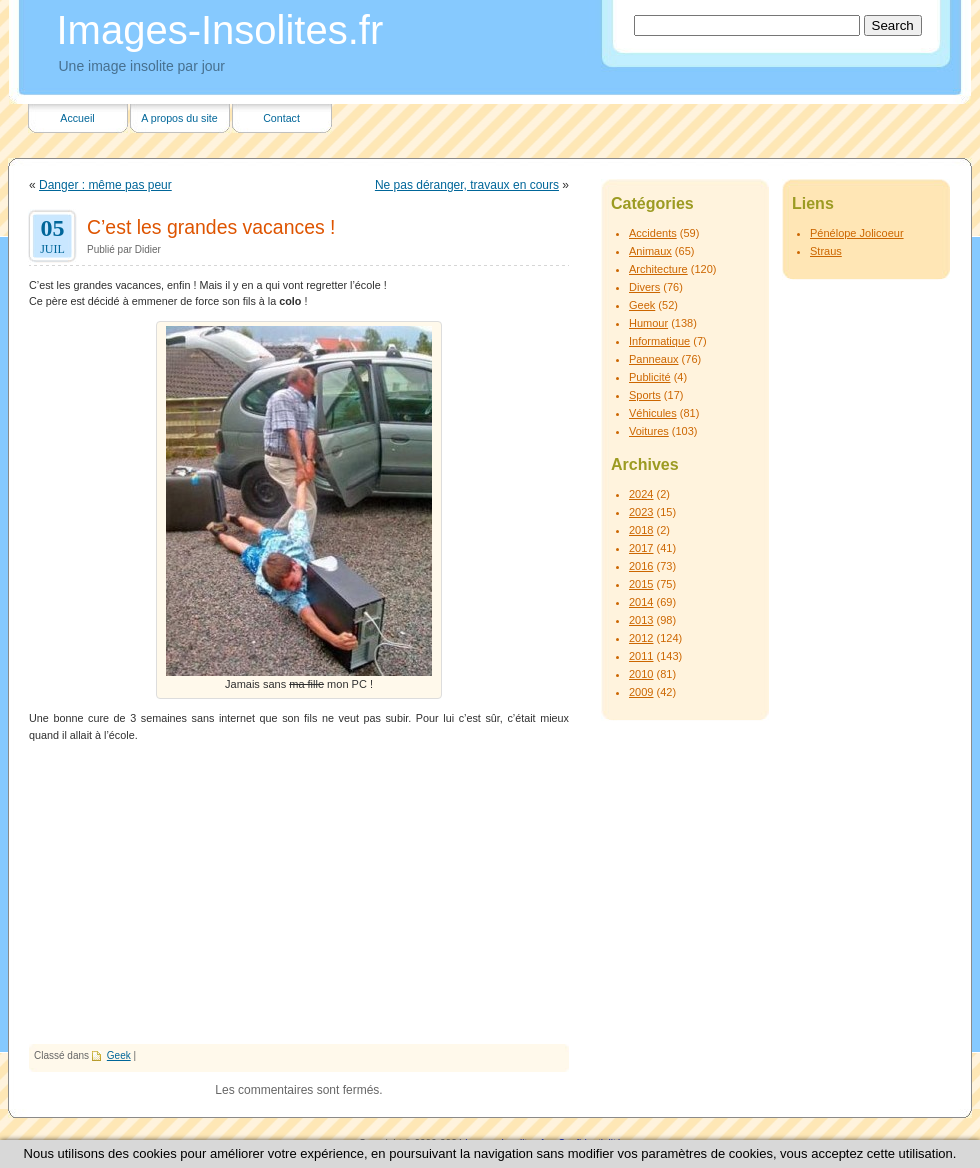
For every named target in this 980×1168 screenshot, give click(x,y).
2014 (641, 602)
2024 (641, 494)
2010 (641, 674)
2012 (641, 638)
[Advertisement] (299, 894)
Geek (119, 1055)
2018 (641, 530)
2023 (641, 512)
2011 (641, 656)
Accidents (653, 233)
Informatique (659, 341)
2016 (641, 566)
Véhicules (653, 413)
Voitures (649, 431)
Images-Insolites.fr (220, 30)
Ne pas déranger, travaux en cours (467, 185)
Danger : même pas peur (105, 185)
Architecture (658, 269)
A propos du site (179, 118)
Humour (648, 323)
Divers (644, 287)
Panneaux (654, 359)
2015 (641, 584)
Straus (826, 251)
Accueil (77, 118)
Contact (281, 118)
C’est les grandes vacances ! (211, 227)
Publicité (650, 377)
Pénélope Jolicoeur (857, 233)
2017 (641, 548)
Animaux (650, 251)
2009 (641, 692)
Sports (645, 395)
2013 (641, 620)
